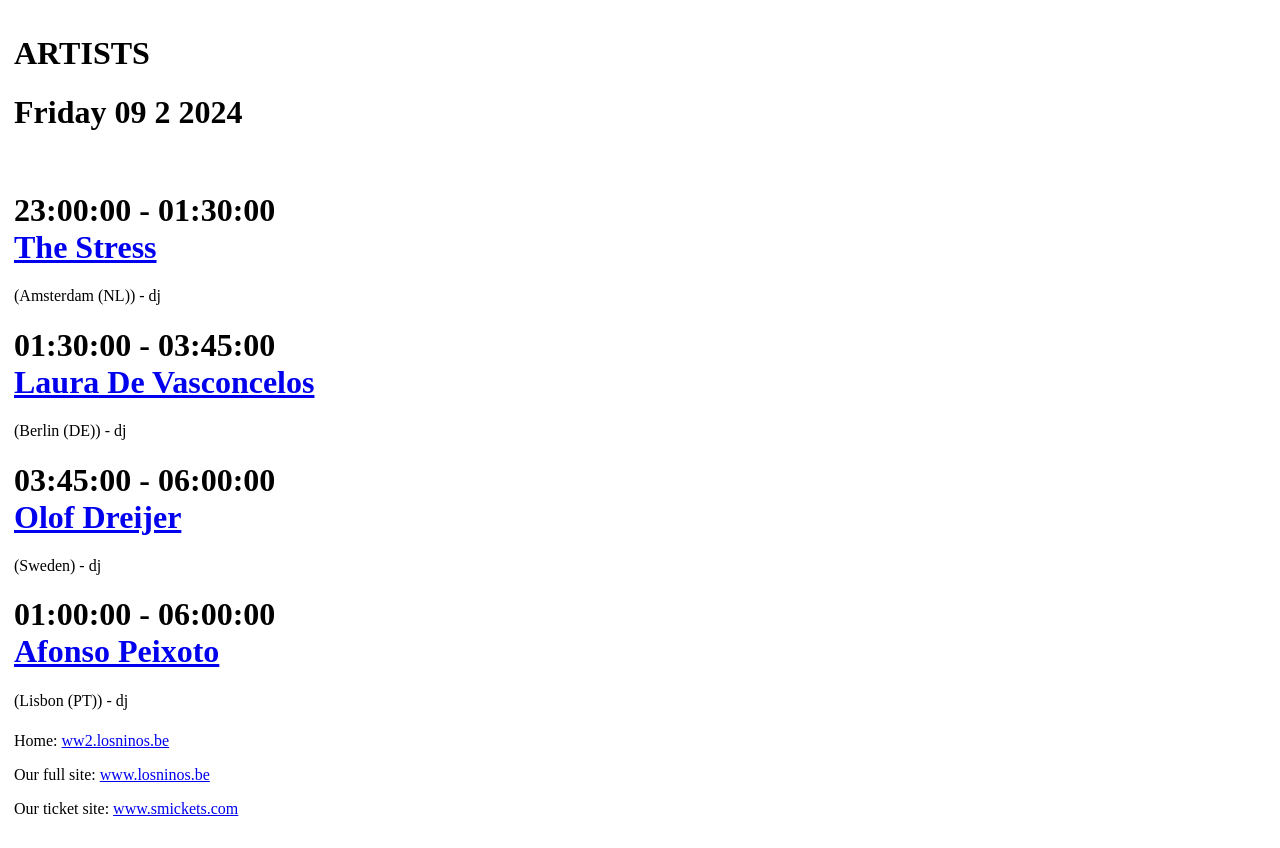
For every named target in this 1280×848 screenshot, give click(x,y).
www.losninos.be (155, 774)
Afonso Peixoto (116, 651)
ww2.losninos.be (116, 740)
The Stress (85, 247)
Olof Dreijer (97, 517)
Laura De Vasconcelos (164, 382)
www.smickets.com (175, 808)
